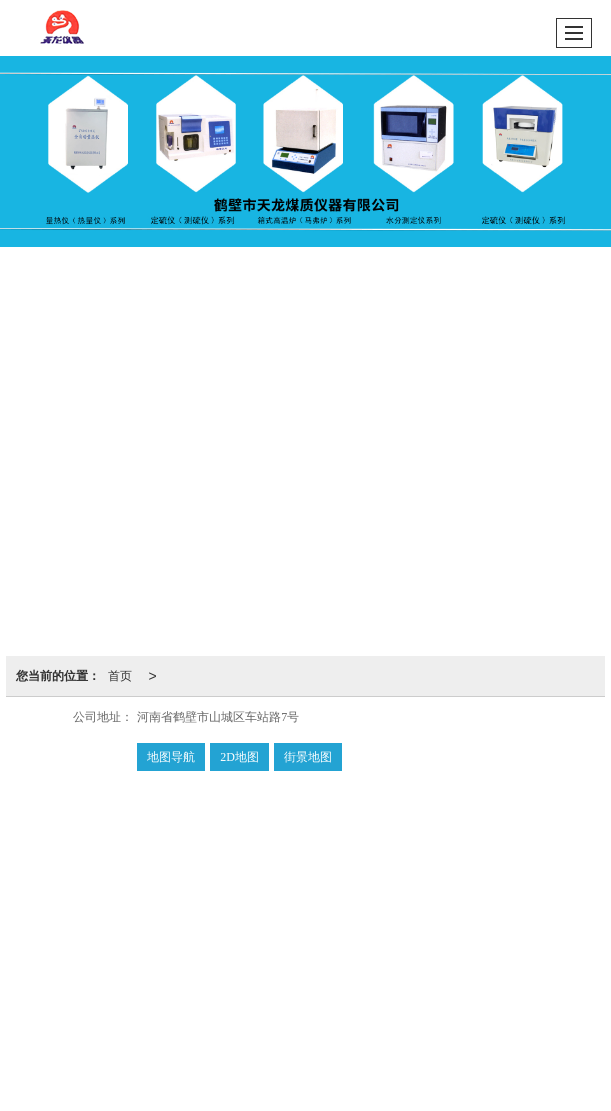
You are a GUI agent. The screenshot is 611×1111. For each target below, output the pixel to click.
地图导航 (171, 757)
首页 (120, 676)
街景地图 (308, 757)
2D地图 (239, 757)
